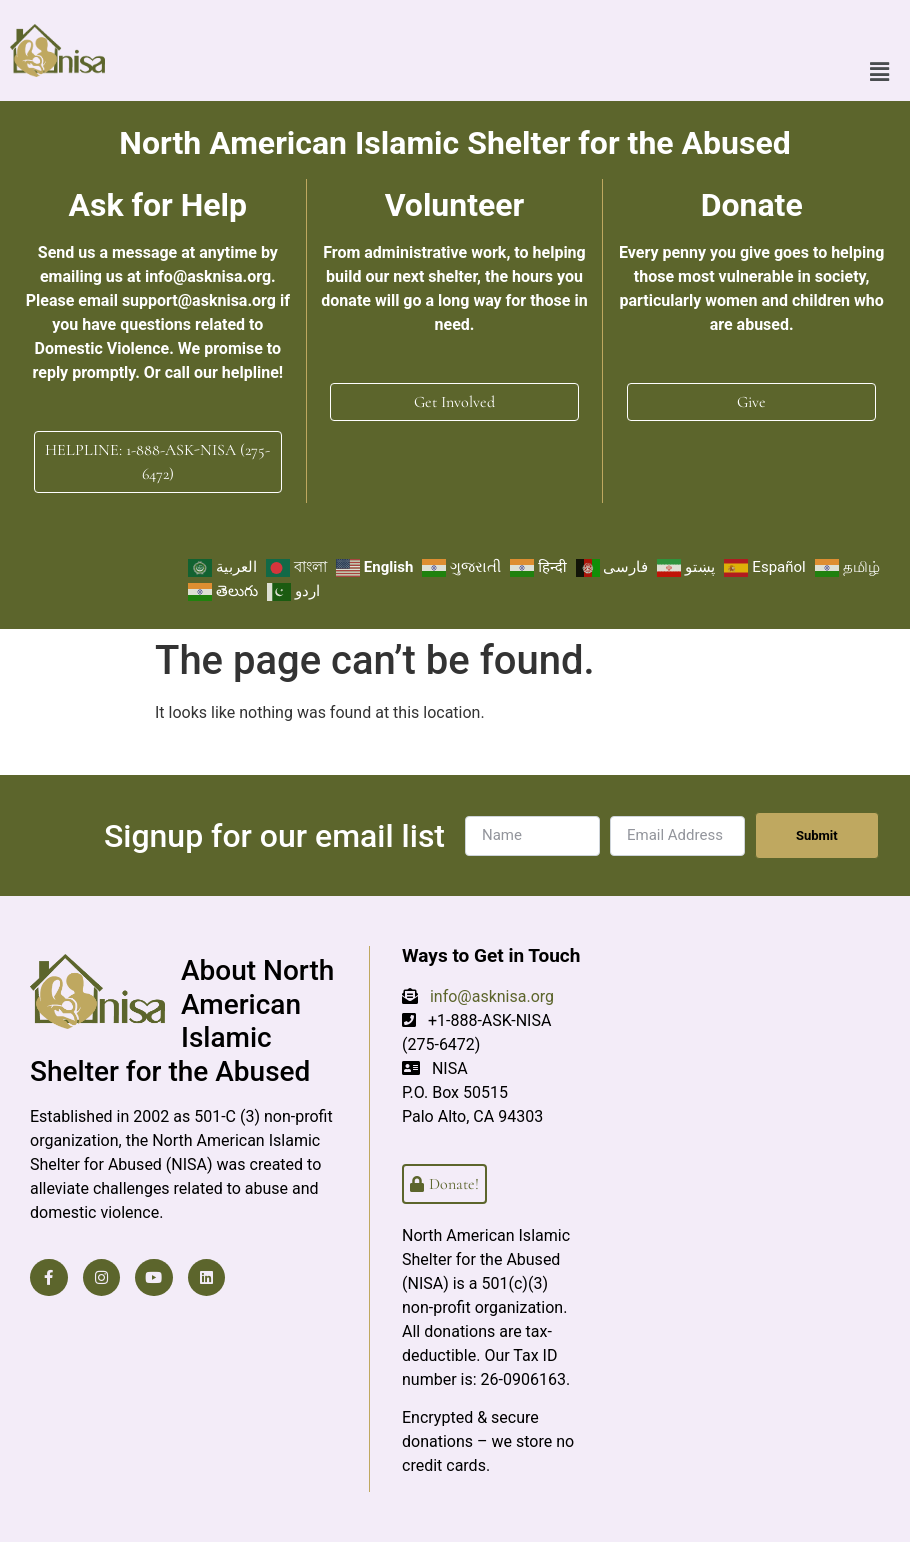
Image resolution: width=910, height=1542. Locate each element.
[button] (880, 50)
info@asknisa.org (492, 996)
